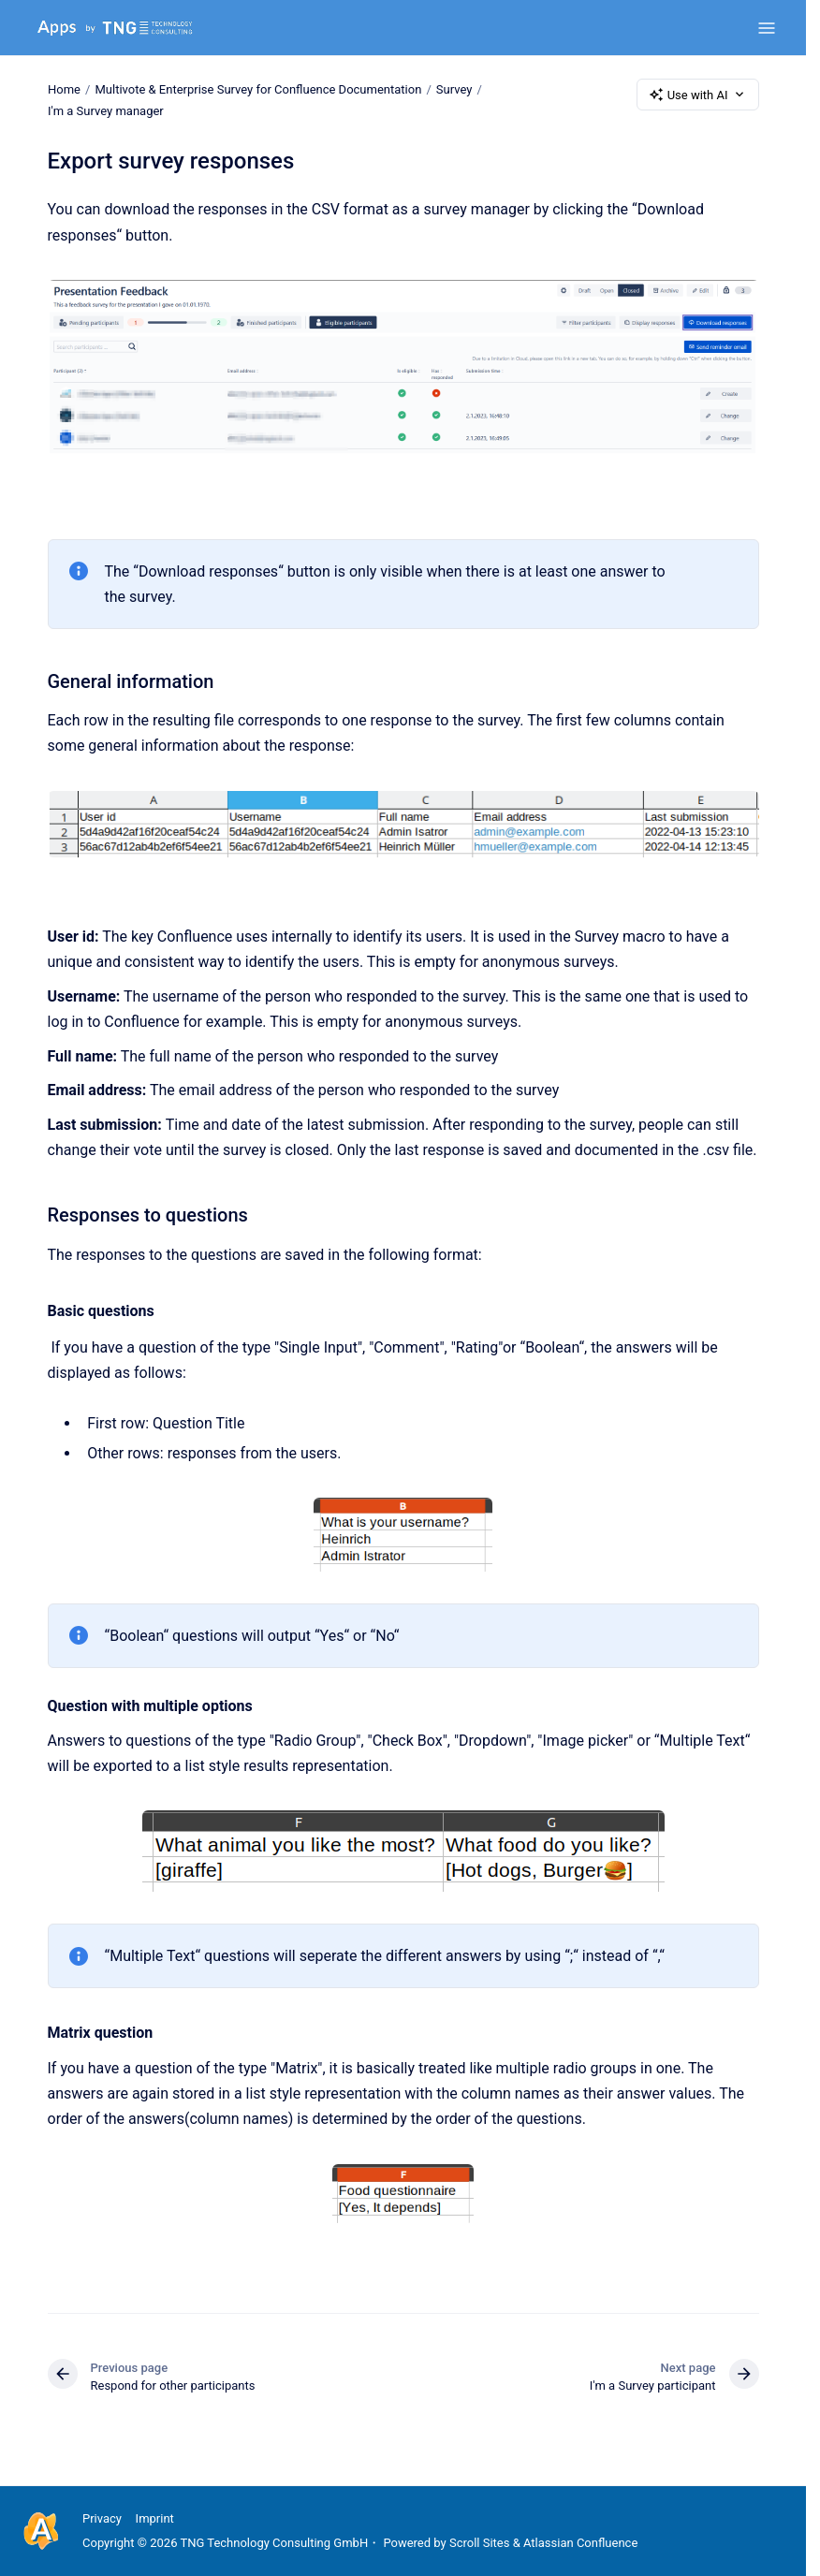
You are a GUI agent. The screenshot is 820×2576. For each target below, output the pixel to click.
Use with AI (698, 94)
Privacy (102, 2518)
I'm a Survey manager (106, 111)
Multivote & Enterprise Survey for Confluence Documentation (258, 89)
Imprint (155, 2518)
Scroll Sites (479, 2543)
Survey (453, 89)
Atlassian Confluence (580, 2543)
